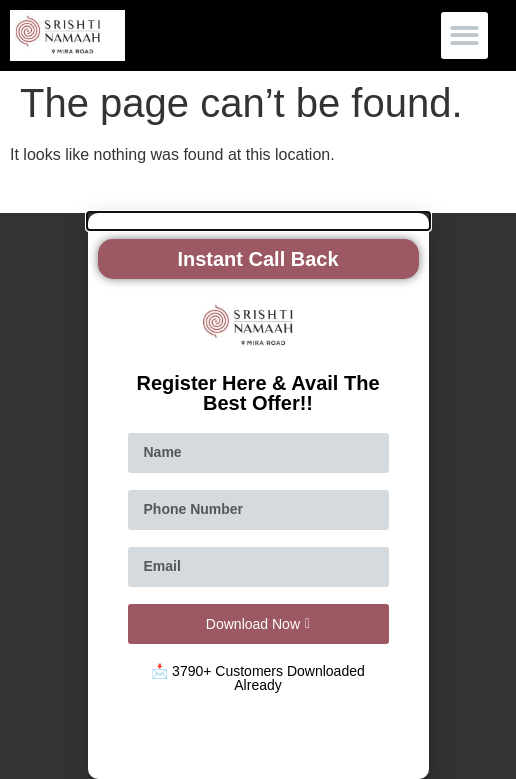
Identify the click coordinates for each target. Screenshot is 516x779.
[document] (258, 496)
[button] (464, 35)
